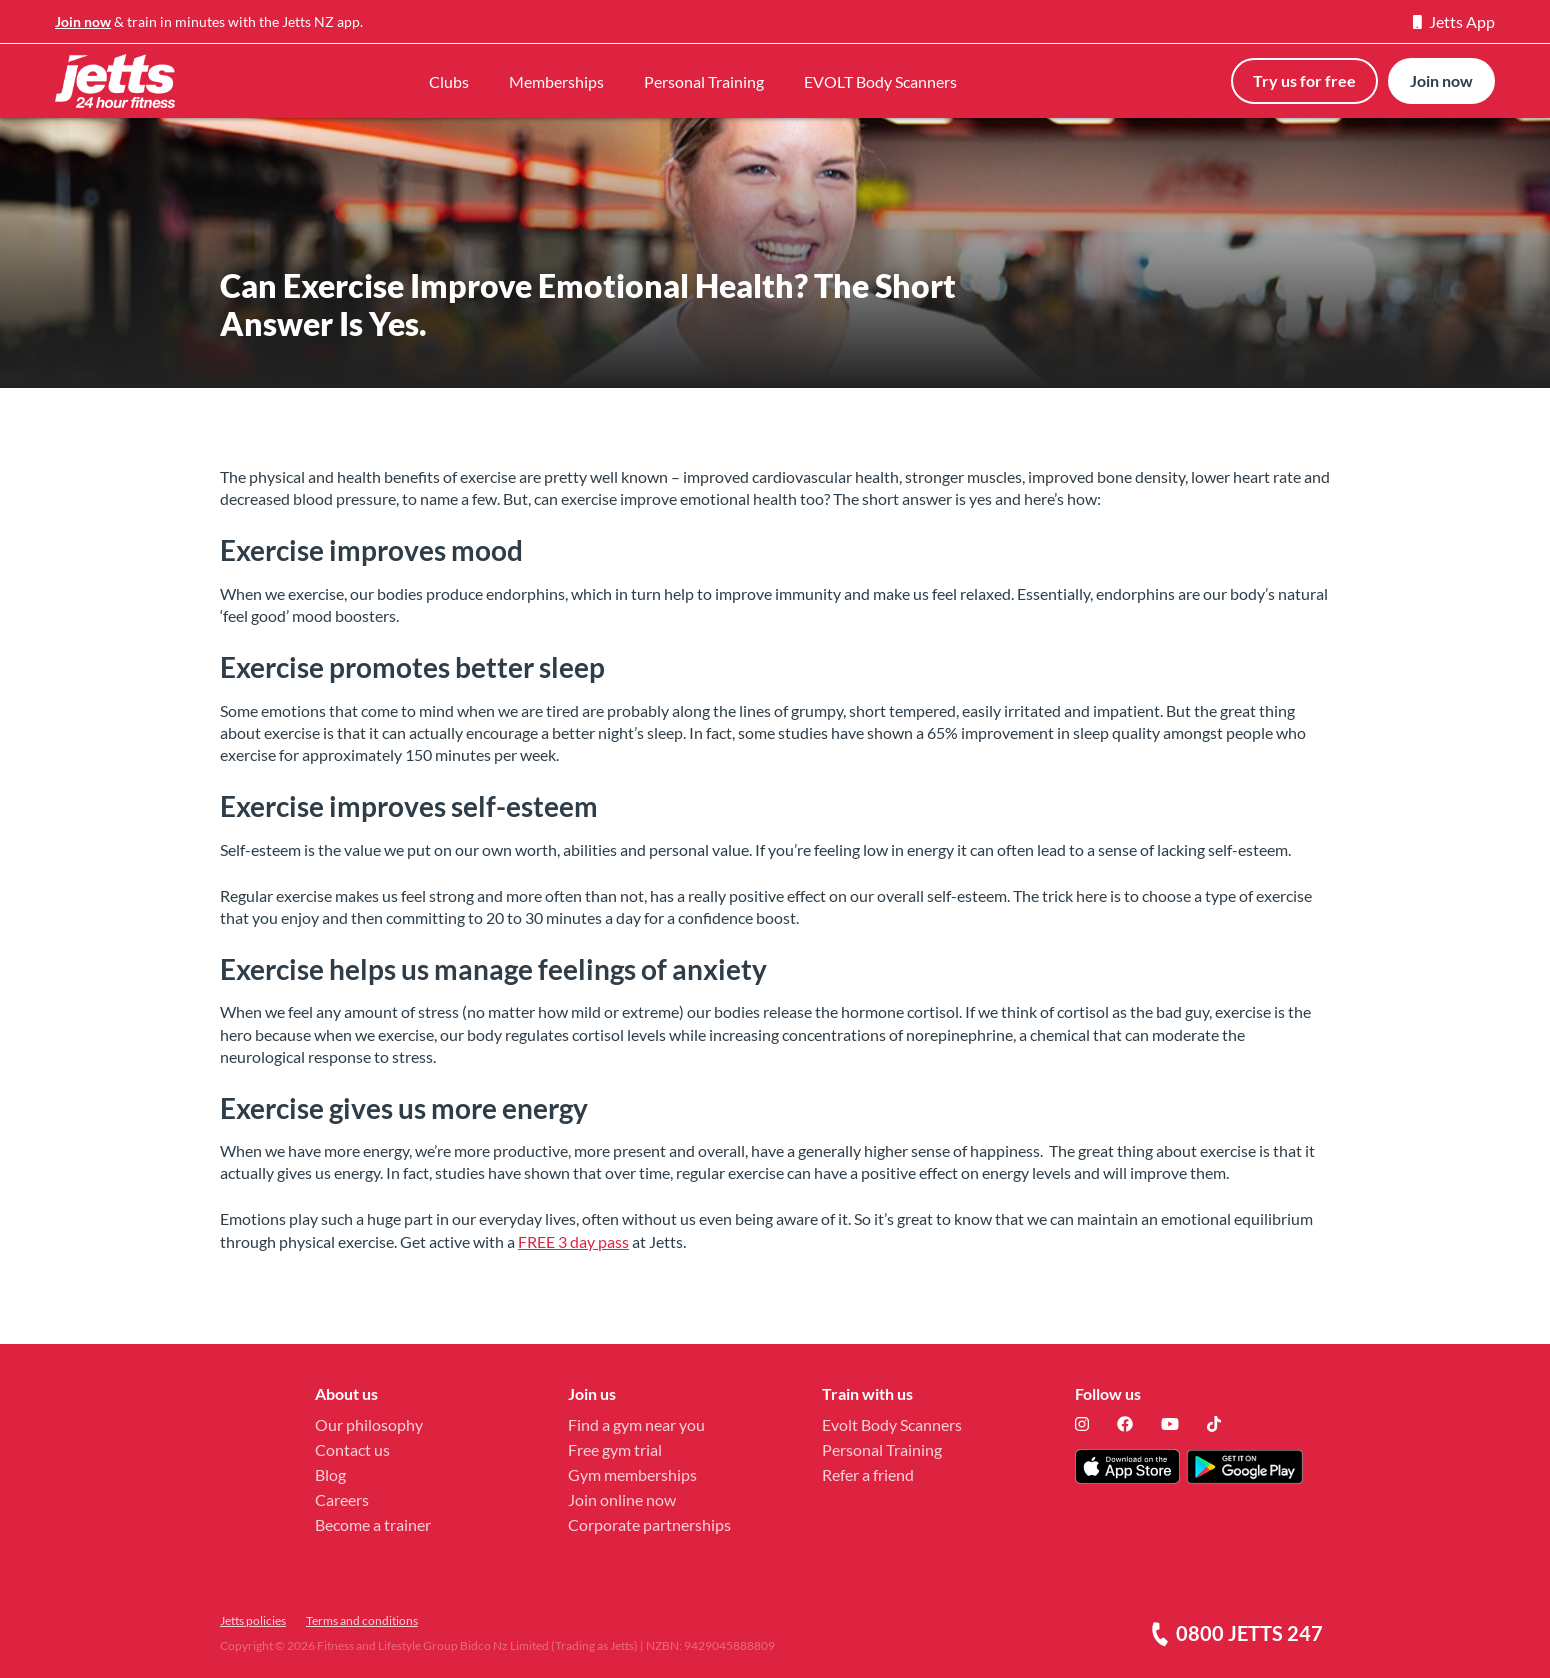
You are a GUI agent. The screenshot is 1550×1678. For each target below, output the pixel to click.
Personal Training (704, 81)
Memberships (556, 81)
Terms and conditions (362, 1620)
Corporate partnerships (649, 1524)
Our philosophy (369, 1424)
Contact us (352, 1449)
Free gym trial (615, 1449)
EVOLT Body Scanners (880, 81)
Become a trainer (373, 1524)
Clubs (449, 81)
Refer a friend (868, 1474)
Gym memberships (632, 1474)
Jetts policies (253, 1620)
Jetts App (1454, 21)
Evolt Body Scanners (892, 1424)
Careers (342, 1499)
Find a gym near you (636, 1424)
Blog (330, 1474)
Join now (83, 21)
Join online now (622, 1499)
